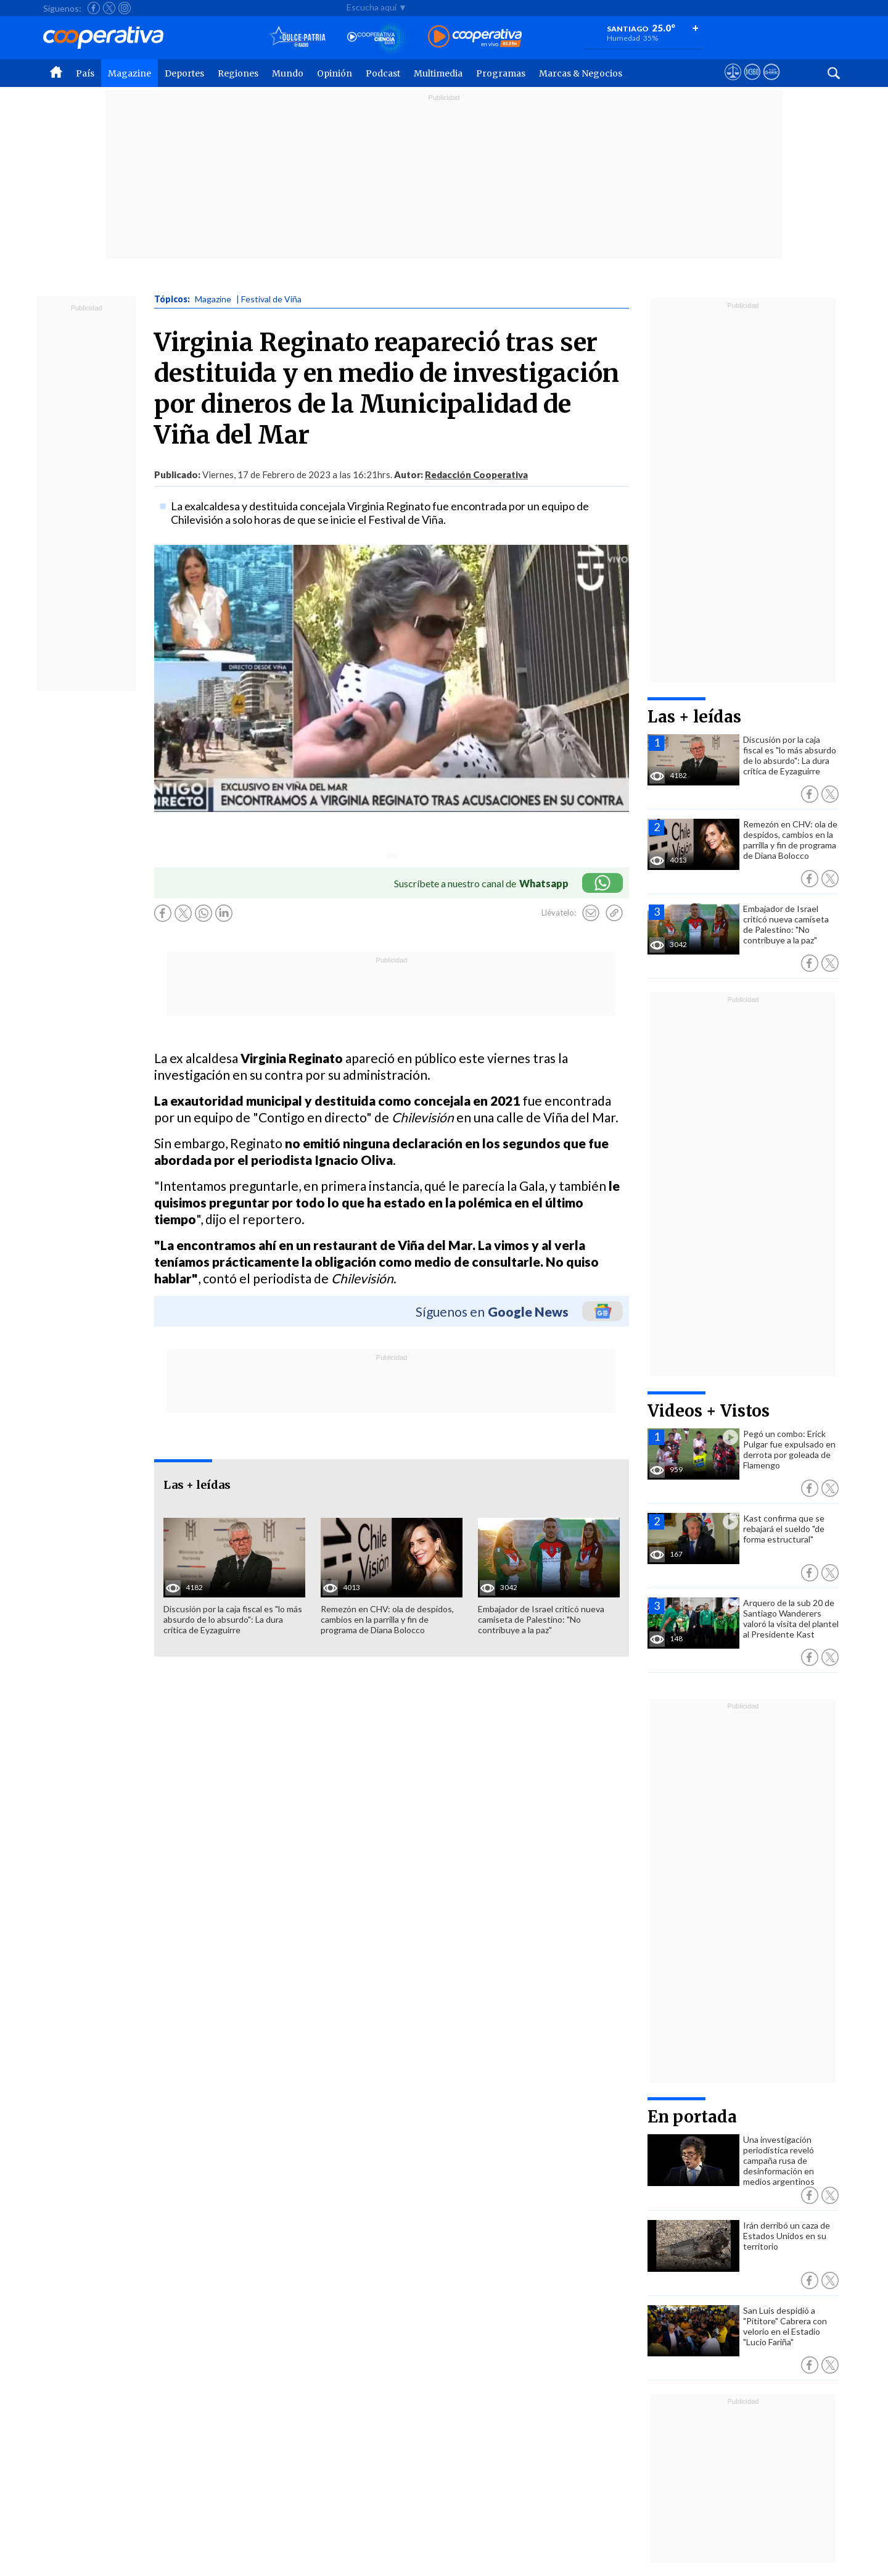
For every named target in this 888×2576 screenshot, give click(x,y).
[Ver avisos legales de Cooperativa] (733, 83)
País (85, 73)
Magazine (129, 73)
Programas (500, 73)
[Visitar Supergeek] (771, 83)
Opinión (334, 73)
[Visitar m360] (752, 83)
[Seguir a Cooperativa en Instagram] (124, 8)
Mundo (287, 73)
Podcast (383, 73)
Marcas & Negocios (580, 73)
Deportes (184, 73)
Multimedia (438, 73)
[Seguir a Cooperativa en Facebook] (94, 8)
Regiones (238, 73)
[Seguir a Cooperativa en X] (109, 8)
